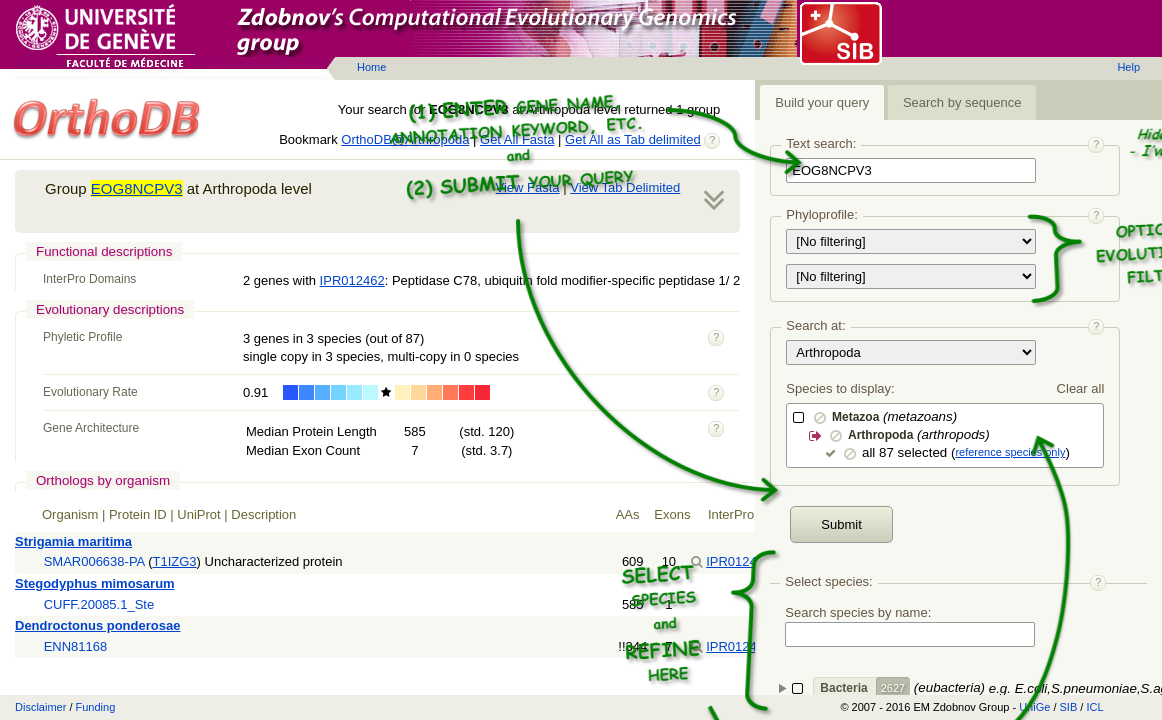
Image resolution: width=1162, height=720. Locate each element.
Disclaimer (40, 707)
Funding (96, 707)
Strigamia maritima (73, 541)
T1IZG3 (175, 561)
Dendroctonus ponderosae (97, 625)
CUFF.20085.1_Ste (99, 604)
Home (371, 67)
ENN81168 (76, 646)
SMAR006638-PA (94, 561)
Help (1128, 67)
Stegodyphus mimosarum (95, 583)
